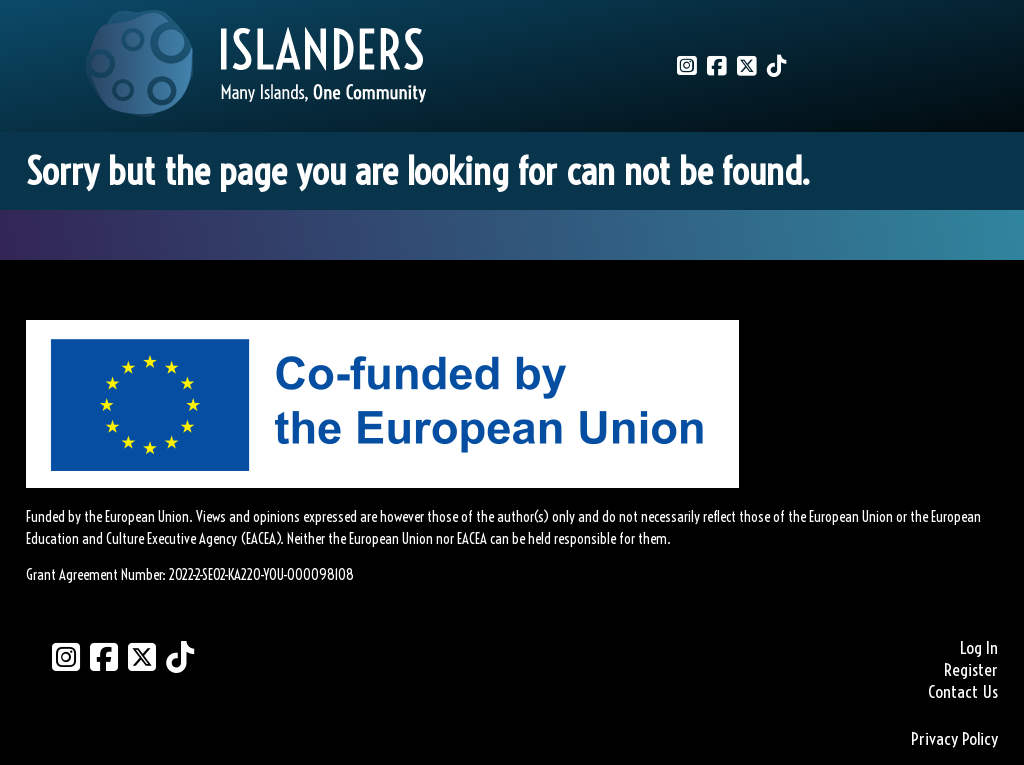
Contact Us (963, 692)
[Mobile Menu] (37, 46)
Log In (979, 648)
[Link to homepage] (256, 66)
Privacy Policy (954, 739)
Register (971, 670)
